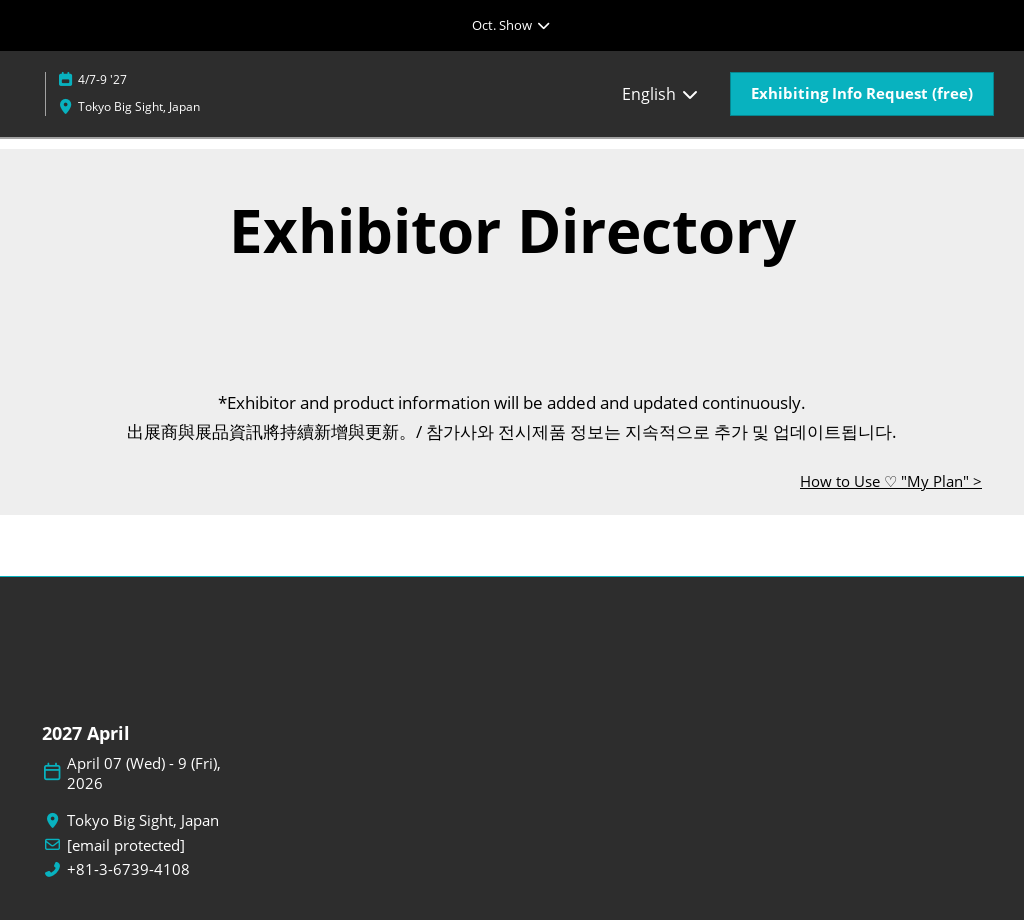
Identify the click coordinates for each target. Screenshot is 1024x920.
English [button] (661, 94)
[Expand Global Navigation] (511, 25)
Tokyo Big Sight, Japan (139, 106)
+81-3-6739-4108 (128, 869)
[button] (862, 94)
